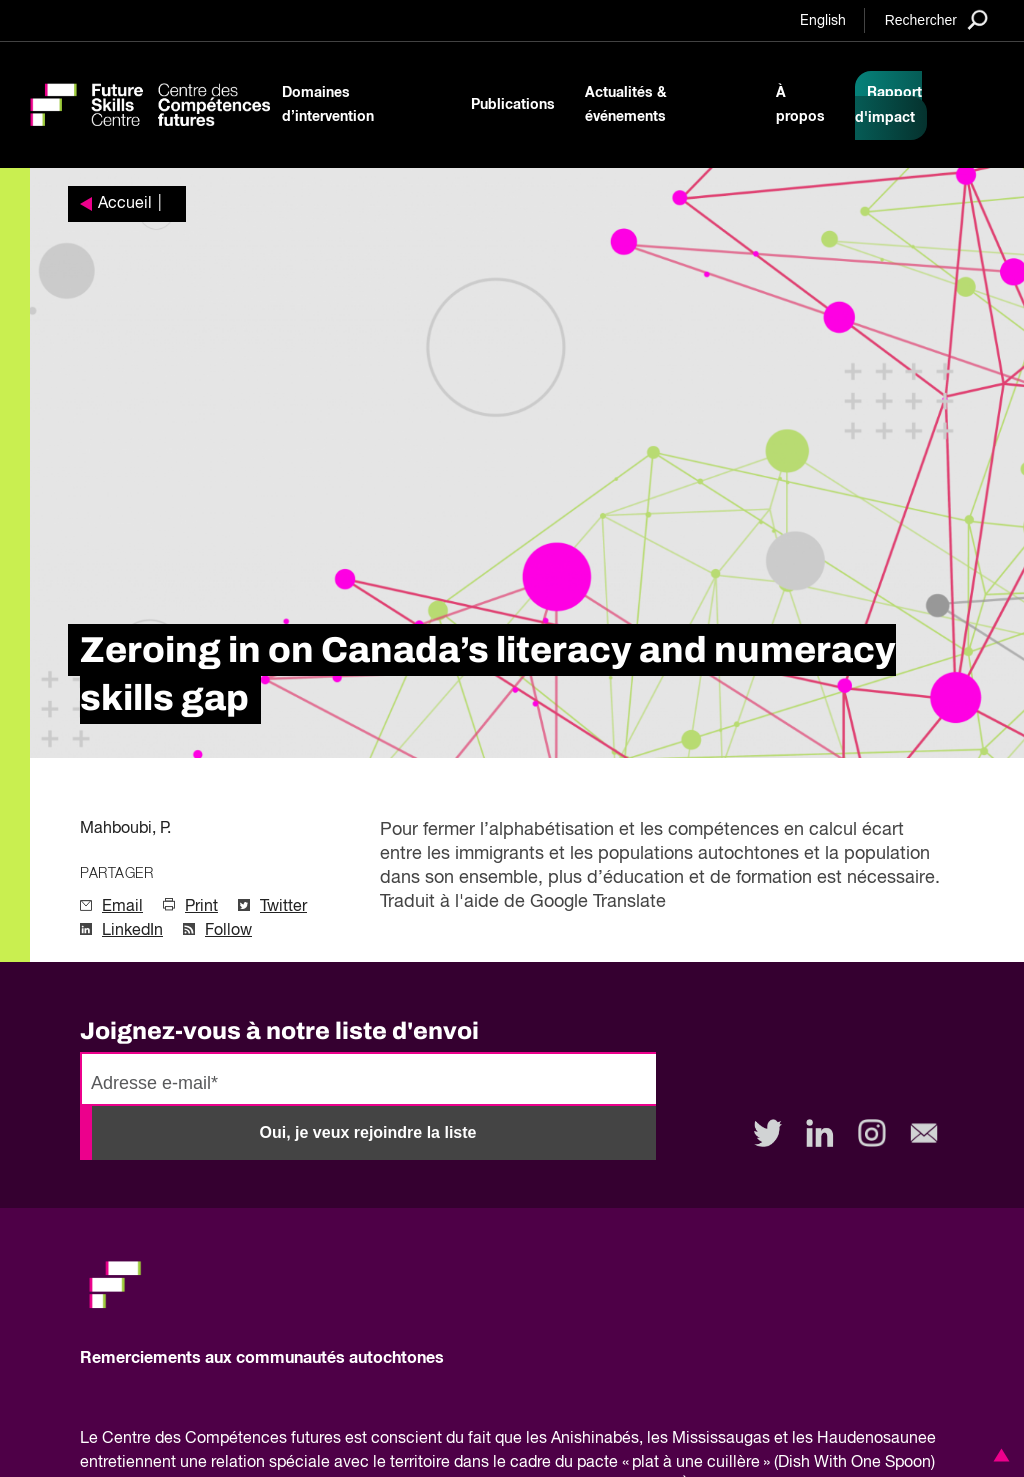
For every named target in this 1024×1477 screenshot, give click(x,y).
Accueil (125, 204)
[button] (998, 1455)
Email (122, 907)
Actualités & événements (626, 105)
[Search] (936, 19)
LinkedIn (132, 931)
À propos (800, 105)
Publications (513, 105)
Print (201, 907)
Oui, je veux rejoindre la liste (368, 1132)
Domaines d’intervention (328, 105)
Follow (228, 931)
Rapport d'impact (888, 105)
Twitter (283, 907)
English (823, 21)
